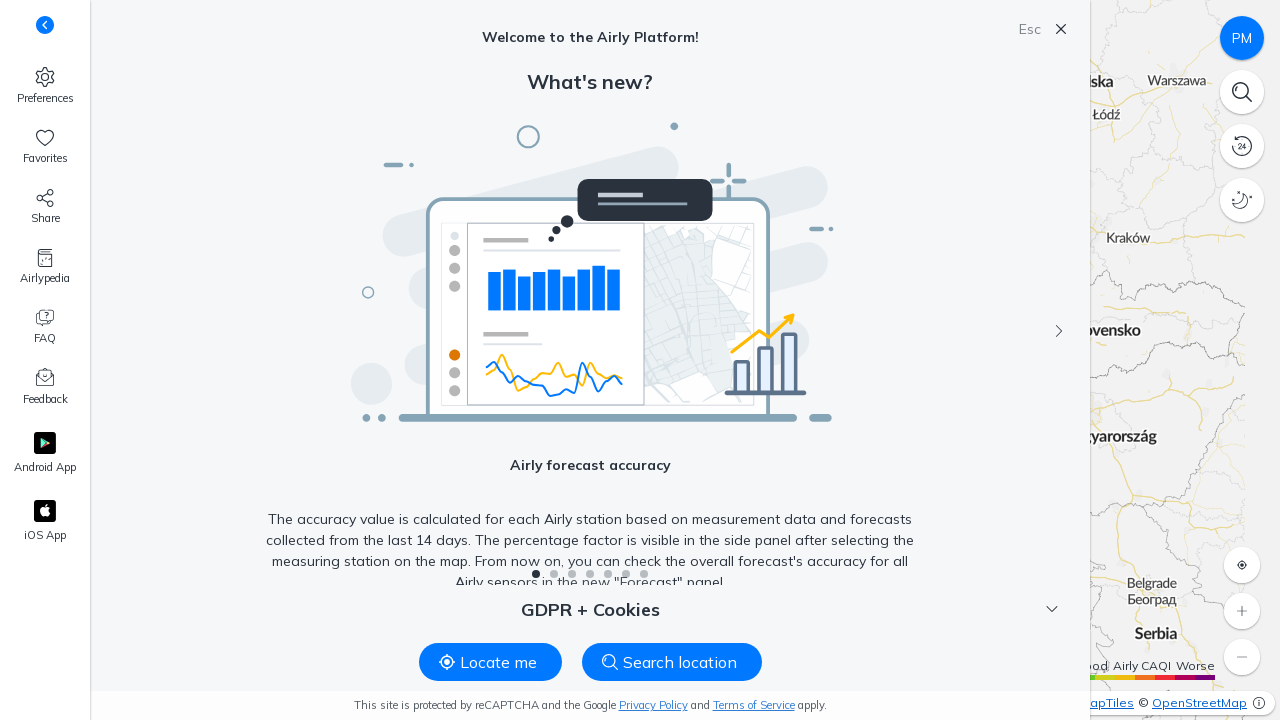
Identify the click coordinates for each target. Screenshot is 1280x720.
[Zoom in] (1242, 611)
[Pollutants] (1242, 38)
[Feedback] (45, 388)
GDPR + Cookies (790, 609)
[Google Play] (45, 454)
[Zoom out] (1242, 657)
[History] (1242, 146)
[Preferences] (45, 86)
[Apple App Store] (45, 522)
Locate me (488, 662)
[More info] (1259, 703)
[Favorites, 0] (45, 147)
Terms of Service (754, 705)
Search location (669, 662)
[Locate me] (1242, 565)
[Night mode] (1242, 200)
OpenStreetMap (1199, 702)
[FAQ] (45, 327)
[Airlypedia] (45, 267)
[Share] (45, 207)
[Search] (1242, 92)
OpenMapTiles (1090, 702)
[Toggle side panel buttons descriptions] (45, 25)
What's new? (590, 81)
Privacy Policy (653, 705)
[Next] (1059, 331)
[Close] (1061, 29)
